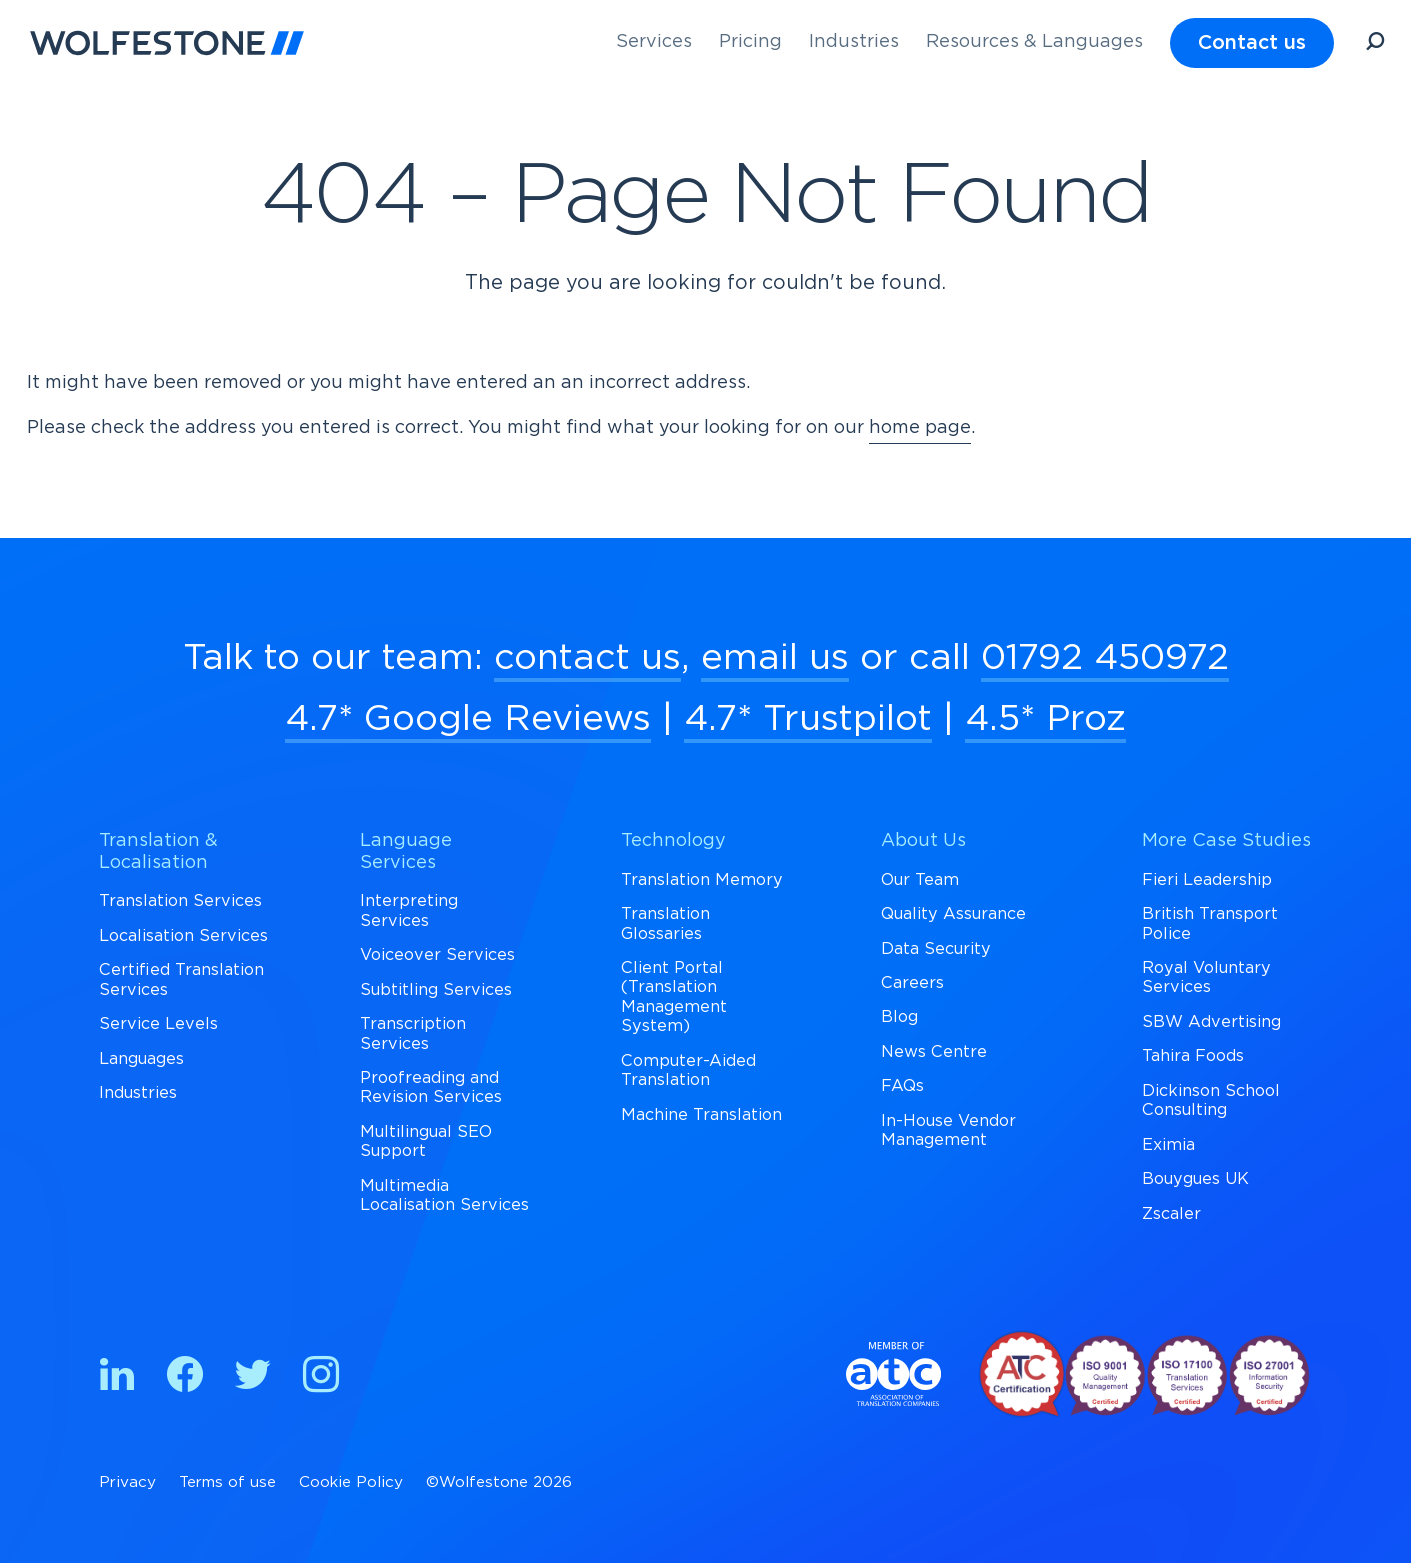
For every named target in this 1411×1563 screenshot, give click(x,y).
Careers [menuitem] (912, 983)
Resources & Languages (1034, 42)
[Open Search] (1375, 44)
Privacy (127, 1482)
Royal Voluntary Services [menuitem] (1206, 977)
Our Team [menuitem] (920, 880)
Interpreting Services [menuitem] (409, 910)
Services (654, 42)
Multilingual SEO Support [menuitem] (426, 1141)
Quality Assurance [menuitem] (953, 914)
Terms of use (227, 1482)
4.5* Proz (1045, 719)
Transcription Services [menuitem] (413, 1033)
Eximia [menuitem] (1168, 1145)
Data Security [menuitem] (936, 949)
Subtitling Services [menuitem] (436, 990)
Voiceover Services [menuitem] (437, 955)
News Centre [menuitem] (934, 1052)
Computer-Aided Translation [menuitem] (688, 1070)
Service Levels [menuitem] (158, 1024)
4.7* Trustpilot (808, 719)
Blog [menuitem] (899, 1017)
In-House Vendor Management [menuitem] (948, 1130)
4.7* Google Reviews (468, 719)
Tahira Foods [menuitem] (1193, 1056)
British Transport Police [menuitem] (1210, 923)
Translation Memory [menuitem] (702, 880)
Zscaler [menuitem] (1171, 1214)
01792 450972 (1105, 658)
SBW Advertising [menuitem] (1211, 1022)
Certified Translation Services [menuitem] (181, 979)
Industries (854, 42)
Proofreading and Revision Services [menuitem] (431, 1087)
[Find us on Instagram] (321, 1378)
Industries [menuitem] (138, 1093)
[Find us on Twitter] (253, 1378)
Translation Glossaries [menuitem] (665, 923)
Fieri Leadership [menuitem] (1207, 880)
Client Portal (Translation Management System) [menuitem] (674, 997)
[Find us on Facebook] (185, 1378)
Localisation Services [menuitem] (183, 936)
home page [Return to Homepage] (920, 428)
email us (775, 658)
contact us (587, 658)
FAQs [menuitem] (902, 1086)
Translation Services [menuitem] (180, 901)
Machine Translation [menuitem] (701, 1115)
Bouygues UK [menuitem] (1195, 1179)
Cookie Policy (351, 1482)
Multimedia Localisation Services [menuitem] (444, 1195)
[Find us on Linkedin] (117, 1378)
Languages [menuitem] (141, 1059)
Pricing (750, 42)
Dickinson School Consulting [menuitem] (1211, 1100)
